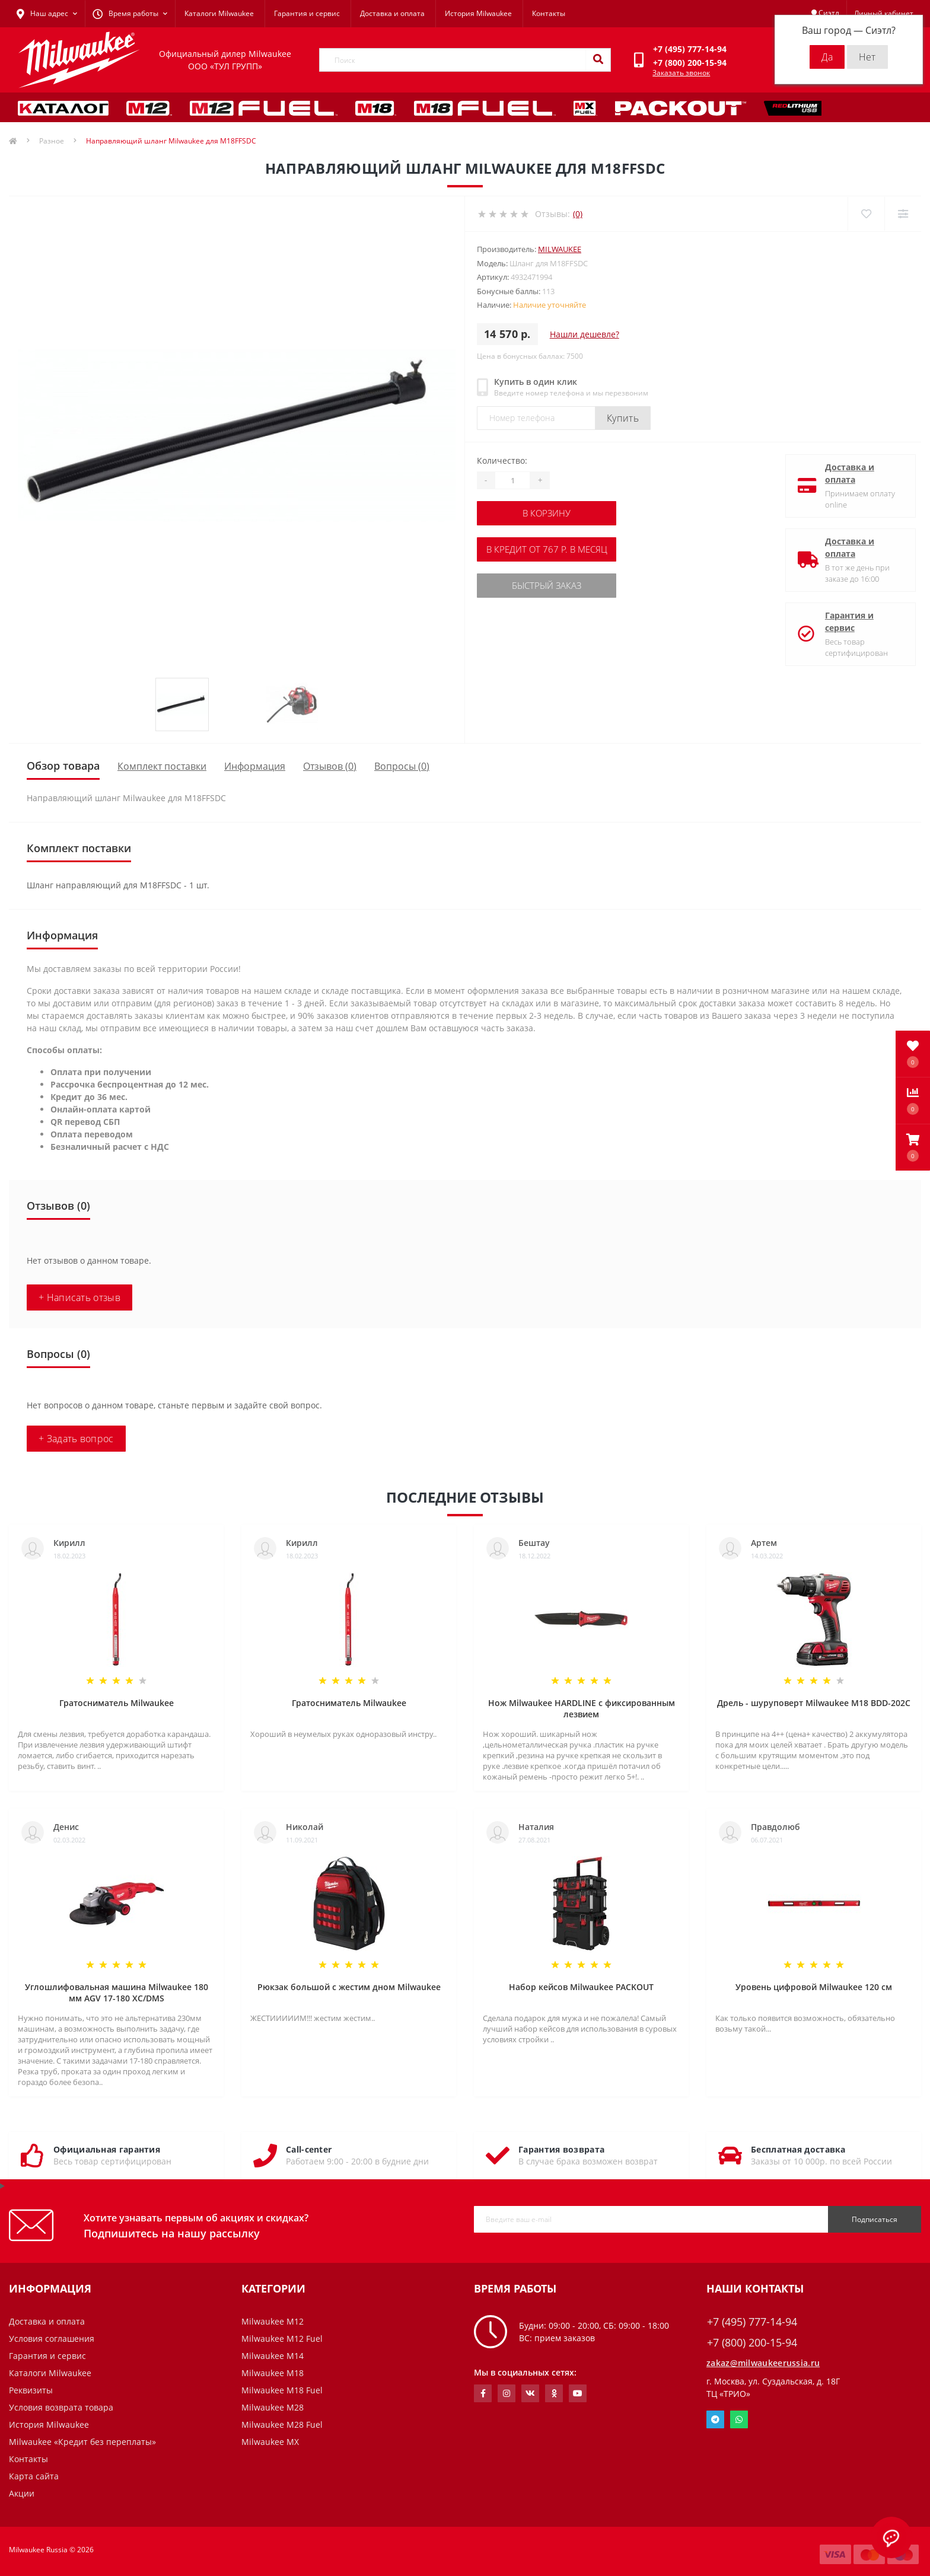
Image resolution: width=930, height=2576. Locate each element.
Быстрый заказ (549, 582)
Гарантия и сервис (307, 13)
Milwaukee (559, 249)
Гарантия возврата (561, 2149)
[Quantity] (512, 480)
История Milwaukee (478, 13)
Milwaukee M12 (272, 2321)
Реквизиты (31, 2390)
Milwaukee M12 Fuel (282, 2338)
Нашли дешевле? (584, 334)
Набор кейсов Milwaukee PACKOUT (581, 1986)
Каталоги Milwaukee (219, 13)
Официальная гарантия (106, 2149)
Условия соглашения (51, 2338)
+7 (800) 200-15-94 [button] (752, 2342)
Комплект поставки (161, 766)
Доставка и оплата (392, 13)
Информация (254, 766)
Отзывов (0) (329, 766)
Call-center (309, 2149)
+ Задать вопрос (76, 1438)
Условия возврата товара (61, 2407)
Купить (623, 418)
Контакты (548, 13)
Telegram (715, 2419)
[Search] (597, 60)
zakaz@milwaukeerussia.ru (763, 2362)
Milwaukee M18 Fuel (282, 2390)
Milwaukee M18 (272, 2373)
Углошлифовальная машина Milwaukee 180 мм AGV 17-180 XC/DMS (116, 1992)
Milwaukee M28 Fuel (282, 2424)
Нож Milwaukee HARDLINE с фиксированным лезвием (581, 1708)
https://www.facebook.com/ (483, 2393)
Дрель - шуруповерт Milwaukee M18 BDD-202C (813, 1702)
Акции (21, 2493)
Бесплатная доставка (798, 2149)
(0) (577, 213)
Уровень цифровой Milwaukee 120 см (813, 1986)
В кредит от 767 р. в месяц (549, 547)
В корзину (549, 512)
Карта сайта (34, 2476)
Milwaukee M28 (272, 2407)
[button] (913, 1147)
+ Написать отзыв (79, 1297)
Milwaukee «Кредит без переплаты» (82, 2441)
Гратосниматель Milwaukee (116, 1702)
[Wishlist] (865, 213)
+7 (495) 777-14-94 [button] (752, 2322)
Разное (51, 141)
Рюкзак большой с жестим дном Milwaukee (349, 1986)
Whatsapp (739, 2419)
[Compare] (902, 213)
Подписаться (874, 2219)
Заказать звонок (681, 73)
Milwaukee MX (270, 2441)
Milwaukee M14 (272, 2355)
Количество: (502, 460)
